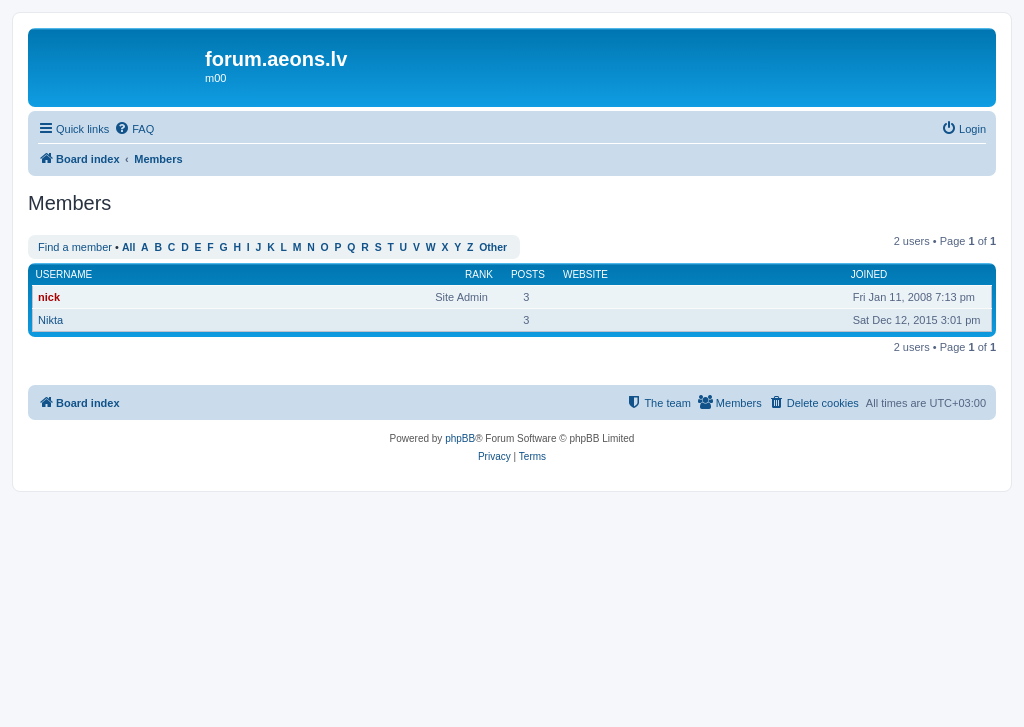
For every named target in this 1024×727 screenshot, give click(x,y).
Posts (528, 274)
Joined (869, 274)
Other (493, 247)
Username (64, 274)
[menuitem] (134, 129)
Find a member (75, 247)
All (128, 247)
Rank (479, 274)
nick (49, 297)
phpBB (460, 438)
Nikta (50, 320)
